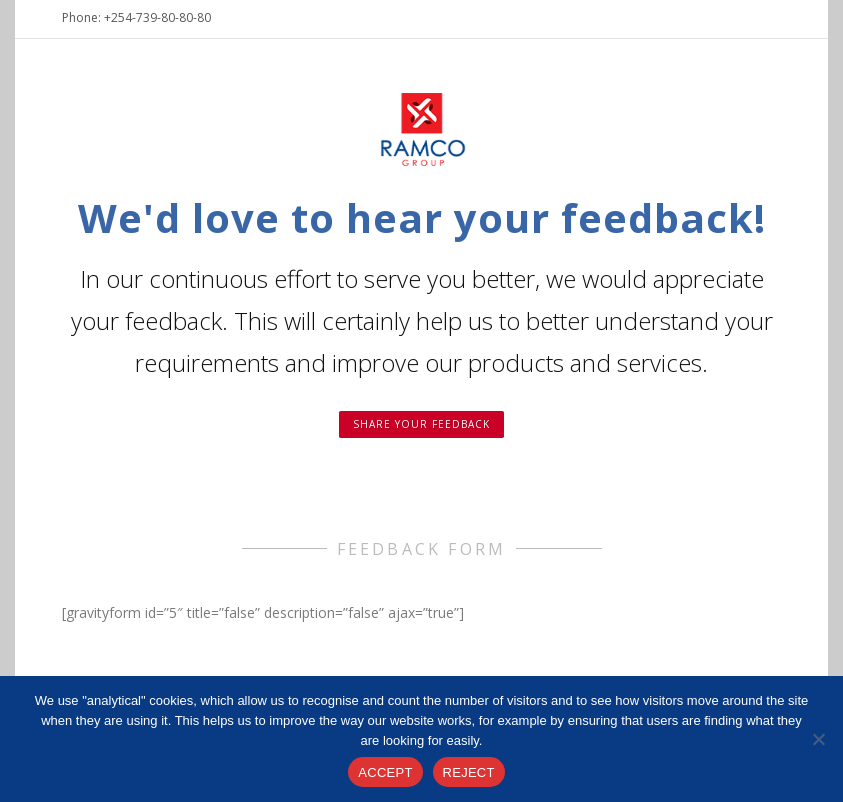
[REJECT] (818, 739)
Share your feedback (421, 424)
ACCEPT (385, 772)
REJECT (469, 772)
